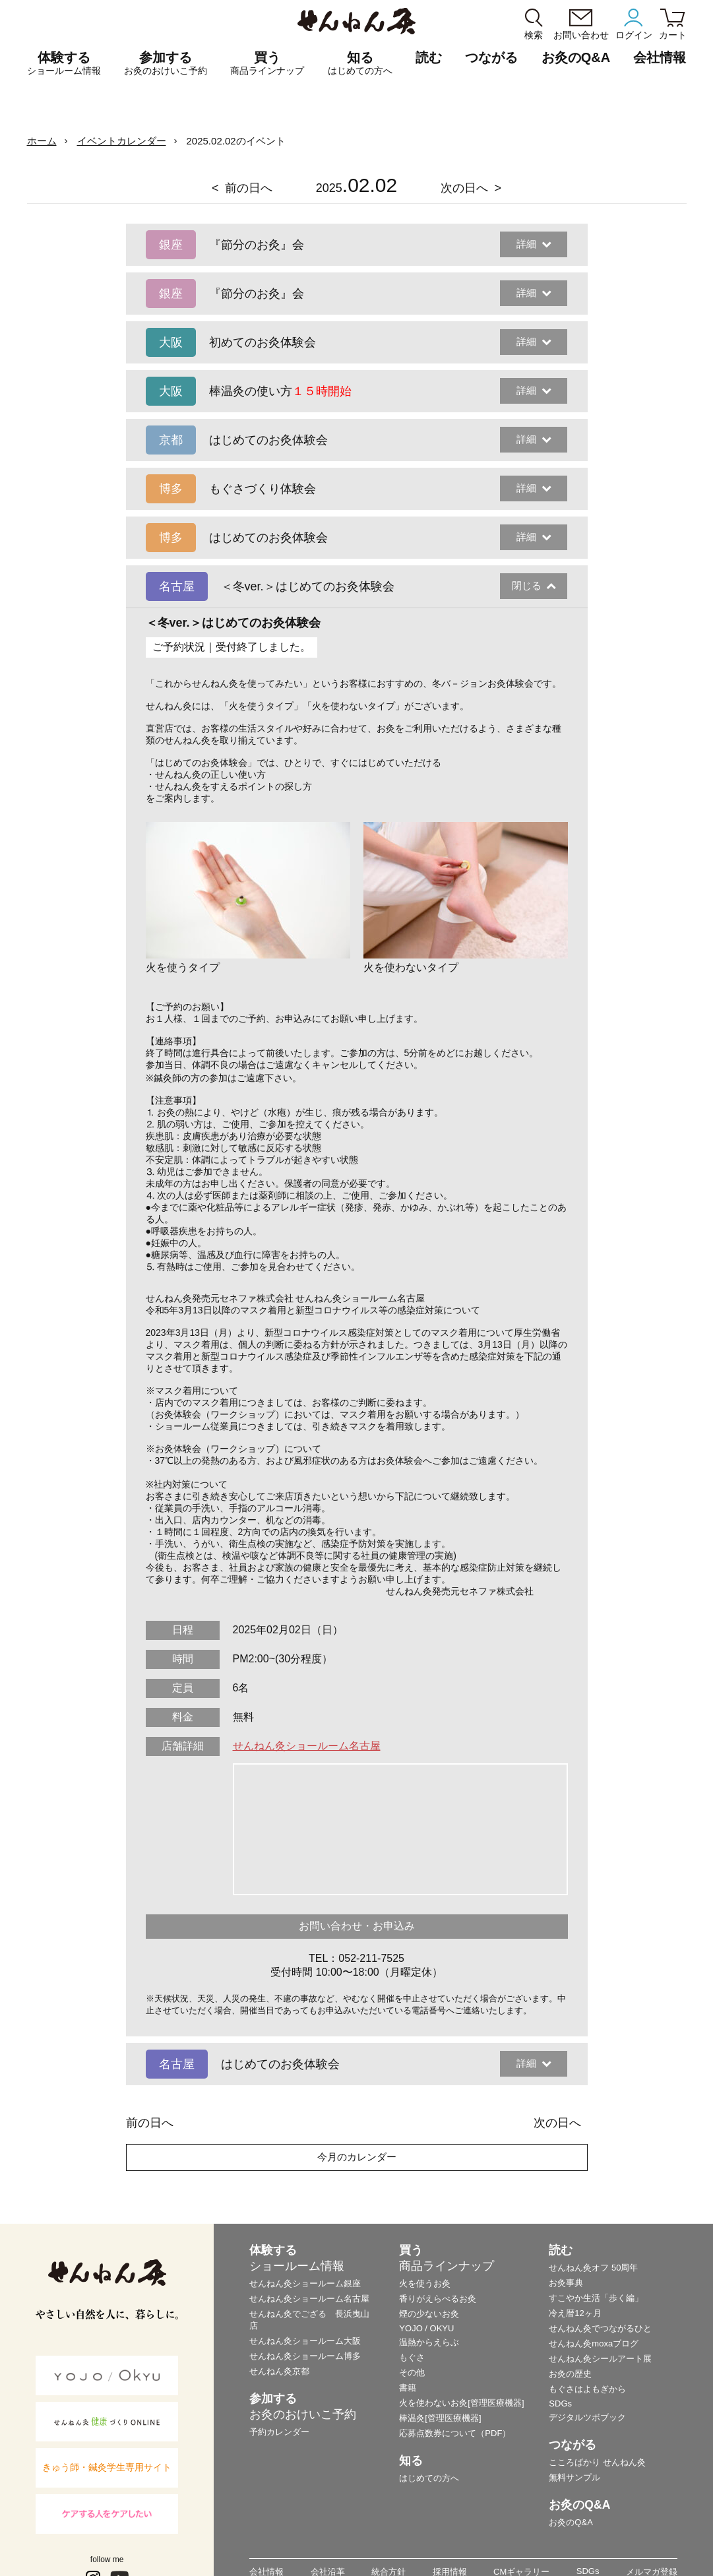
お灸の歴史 (570, 2374)
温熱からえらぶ (429, 2342)
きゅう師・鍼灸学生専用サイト (106, 2467)
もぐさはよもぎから (587, 2389)
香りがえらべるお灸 (437, 2299)
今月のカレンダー (356, 2156)
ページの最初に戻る (683, 2546)
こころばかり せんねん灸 (597, 2462)
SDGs (560, 2403)
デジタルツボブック (587, 2417)
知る (360, 63)
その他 (412, 2372)
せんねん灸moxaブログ (593, 2343)
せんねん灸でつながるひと (600, 2328)
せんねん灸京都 (279, 2371)
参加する (165, 63)
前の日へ (248, 188)
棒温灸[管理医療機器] (440, 2418)
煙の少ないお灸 (429, 2314)
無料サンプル (574, 2477)
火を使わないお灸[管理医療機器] (461, 2403)
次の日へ (464, 188)
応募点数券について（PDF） (455, 2433)
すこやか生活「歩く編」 (596, 2298)
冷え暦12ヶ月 (575, 2313)
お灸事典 (566, 2283)
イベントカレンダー (121, 140)
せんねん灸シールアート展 (600, 2359)
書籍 (407, 2388)
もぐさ (412, 2357)
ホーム (42, 140)
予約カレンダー (279, 2432)
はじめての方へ (429, 2478)
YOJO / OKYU (426, 2328)
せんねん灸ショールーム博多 (305, 2356)
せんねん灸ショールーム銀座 (305, 2283)
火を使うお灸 (424, 2283)
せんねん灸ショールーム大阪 (305, 2341)
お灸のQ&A (576, 57)
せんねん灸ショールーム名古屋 (307, 1745)
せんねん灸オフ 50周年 (593, 2268)
